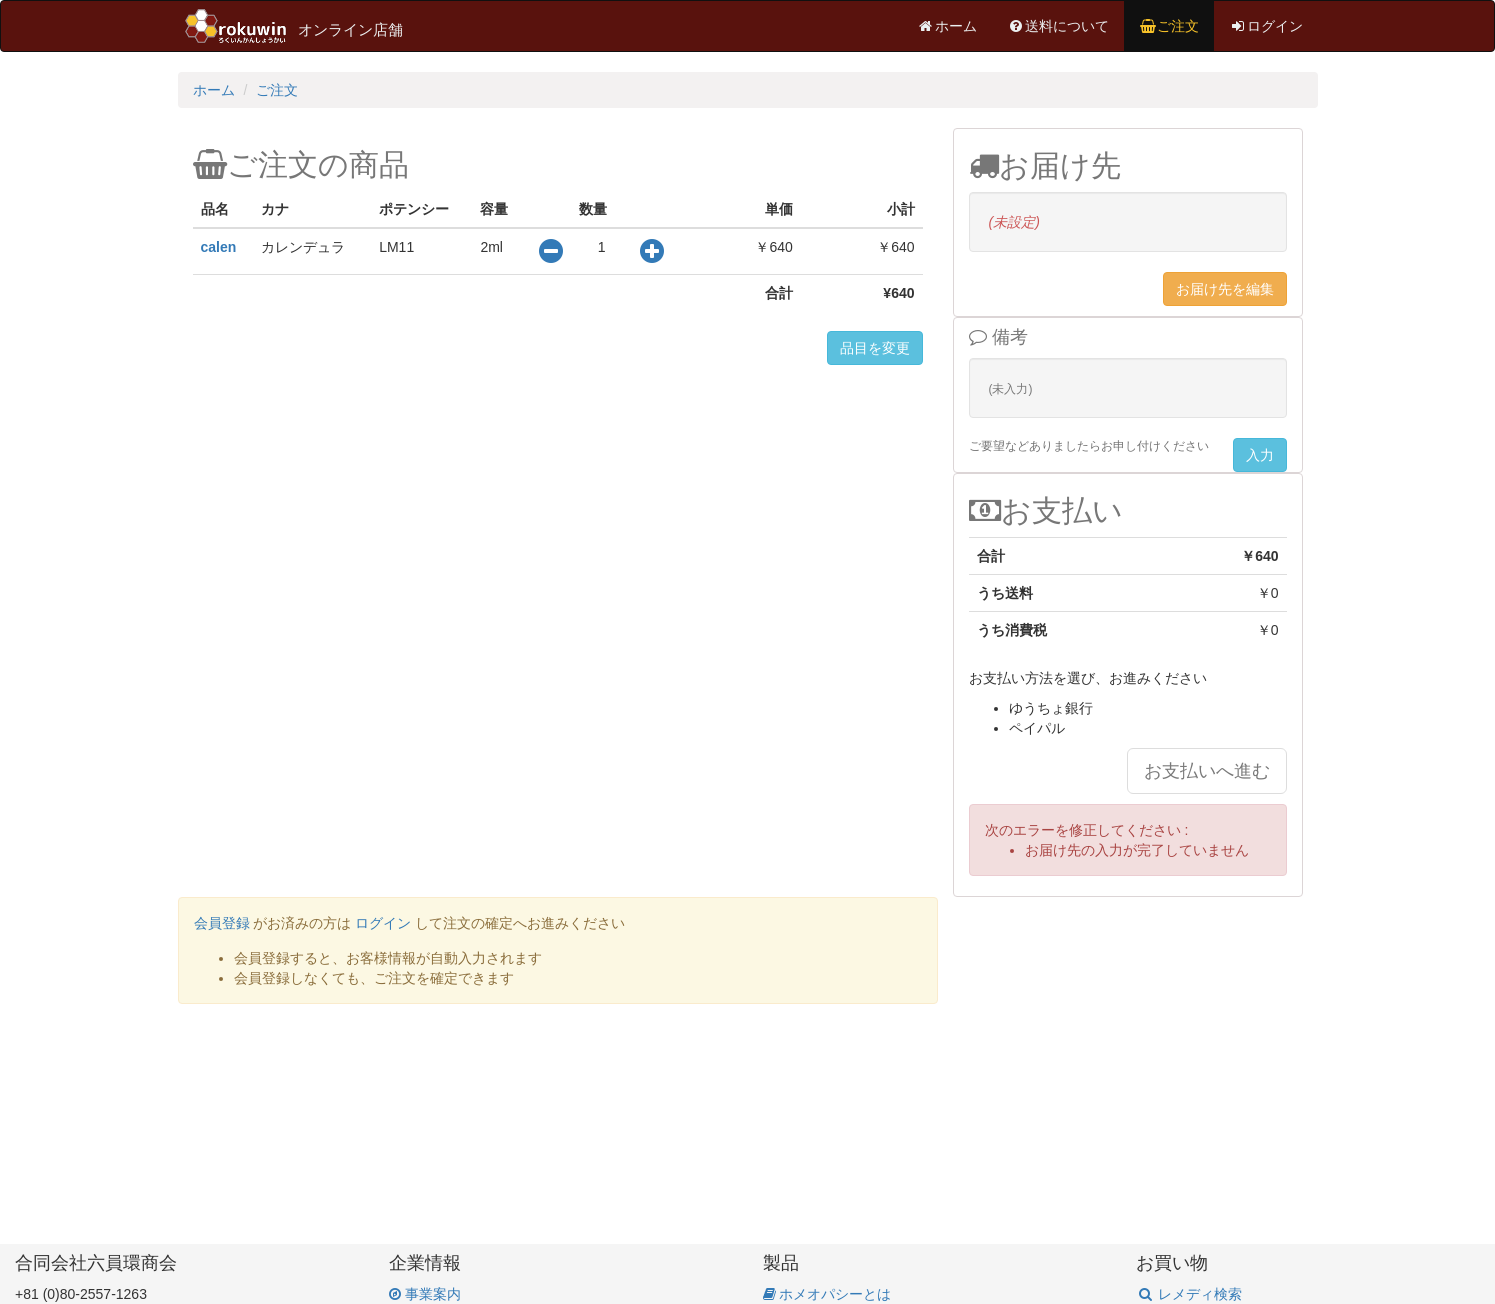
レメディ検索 (1189, 1294)
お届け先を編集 (1225, 289)
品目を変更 (875, 348)
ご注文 (1169, 26)
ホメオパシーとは (827, 1294)
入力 (1260, 455)
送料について (1058, 26)
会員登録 (222, 923)
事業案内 (425, 1294)
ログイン (1266, 26)
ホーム (947, 26)
